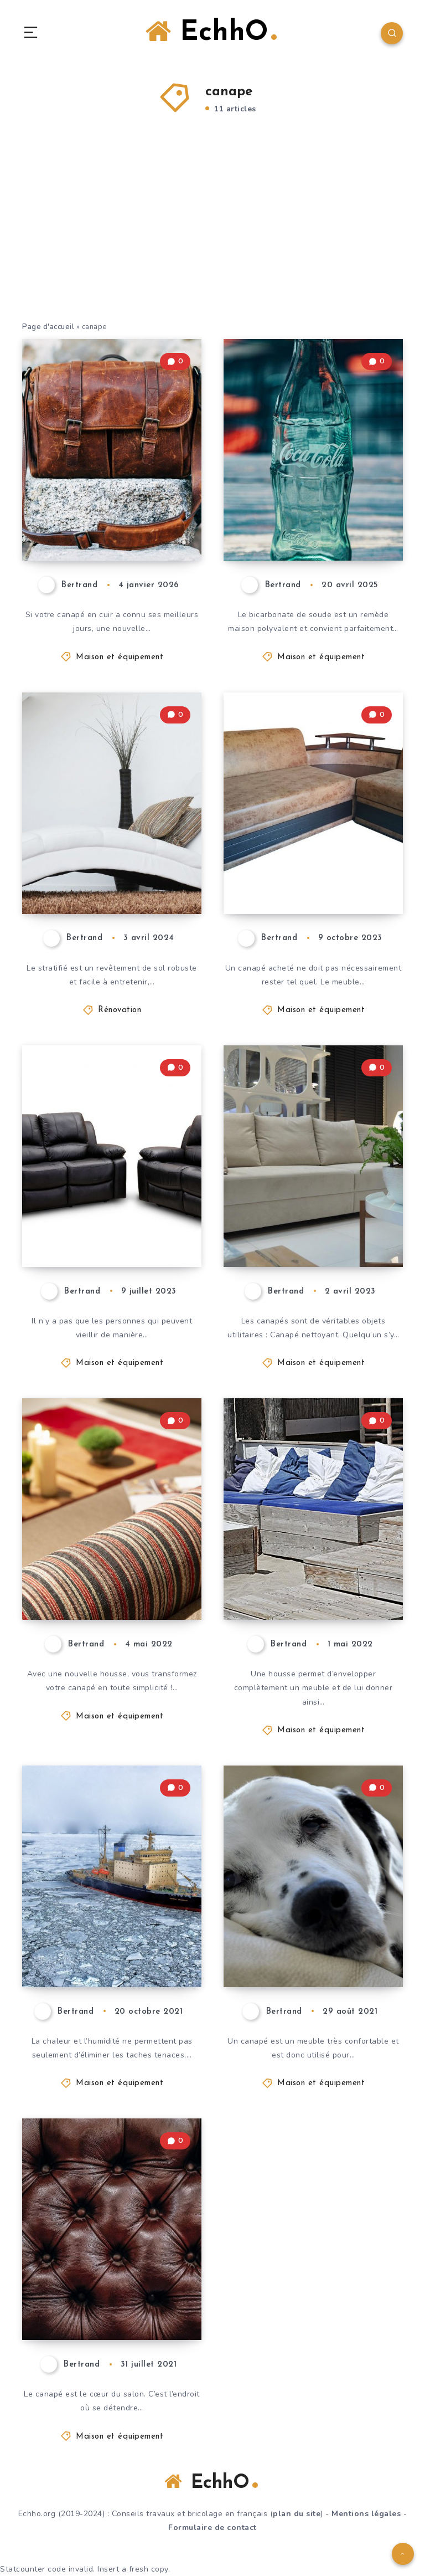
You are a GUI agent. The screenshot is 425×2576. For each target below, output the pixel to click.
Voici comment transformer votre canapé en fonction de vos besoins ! (308, 855)
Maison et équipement (119, 657)
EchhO (211, 32)
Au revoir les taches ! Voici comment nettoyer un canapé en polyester (312, 1208)
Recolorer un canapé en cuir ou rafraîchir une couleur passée (110, 512)
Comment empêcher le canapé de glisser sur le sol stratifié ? (108, 865)
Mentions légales (366, 2513)
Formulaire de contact (212, 2527)
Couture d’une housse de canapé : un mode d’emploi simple (112, 1572)
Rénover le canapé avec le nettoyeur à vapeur (106, 1938)
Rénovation (119, 1010)
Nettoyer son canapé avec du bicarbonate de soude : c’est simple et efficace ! (316, 502)
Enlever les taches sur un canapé (315, 1948)
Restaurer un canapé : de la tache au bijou (114, 1228)
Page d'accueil (48, 327)
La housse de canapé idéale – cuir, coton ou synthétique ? (111, 2292)
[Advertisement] (212, 237)
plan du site (296, 2513)
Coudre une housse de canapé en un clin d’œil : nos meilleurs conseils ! (315, 1561)
